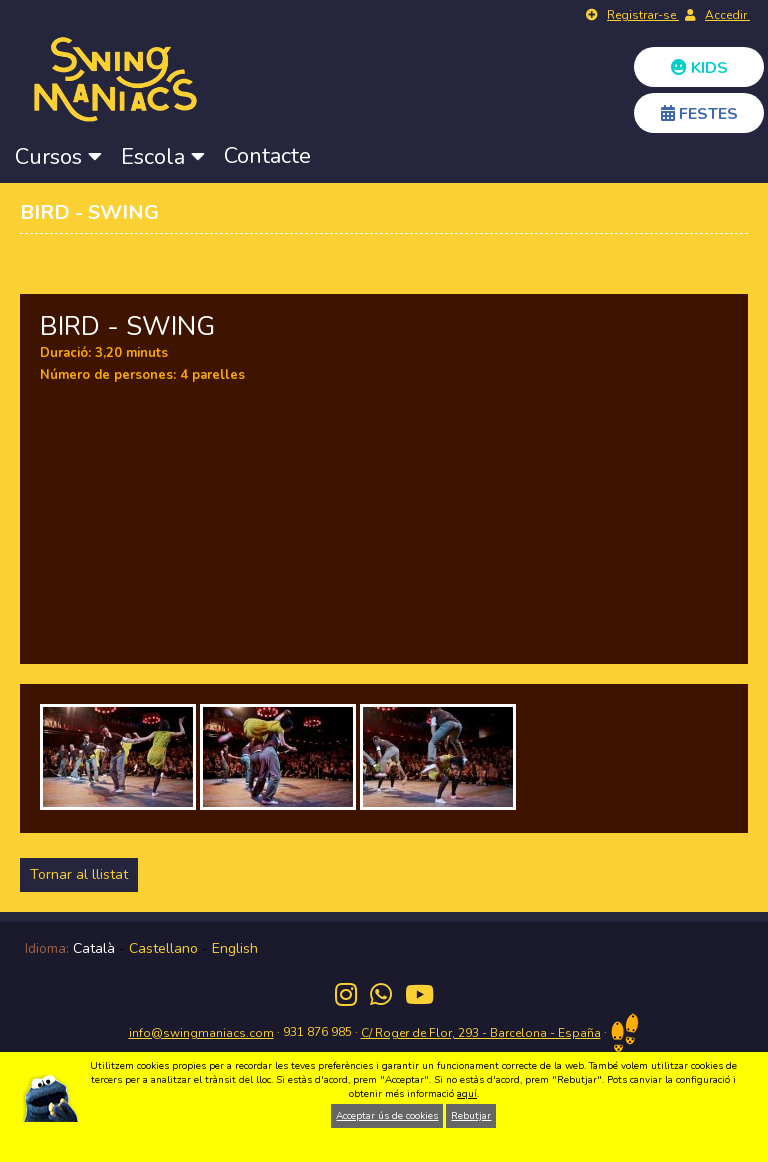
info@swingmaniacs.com (201, 1033)
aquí (467, 1094)
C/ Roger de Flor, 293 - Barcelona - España (481, 1033)
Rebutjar (471, 1116)
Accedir (727, 15)
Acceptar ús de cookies (387, 1116)
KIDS (699, 68)
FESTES (699, 114)
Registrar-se (643, 15)
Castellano (163, 948)
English (235, 948)
